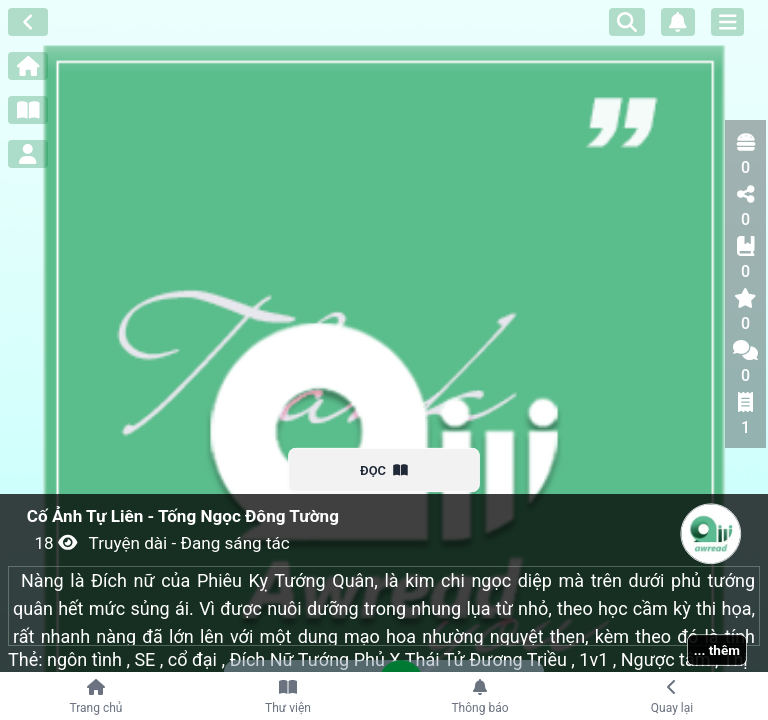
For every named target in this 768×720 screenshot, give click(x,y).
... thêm (717, 650)
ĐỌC (384, 470)
